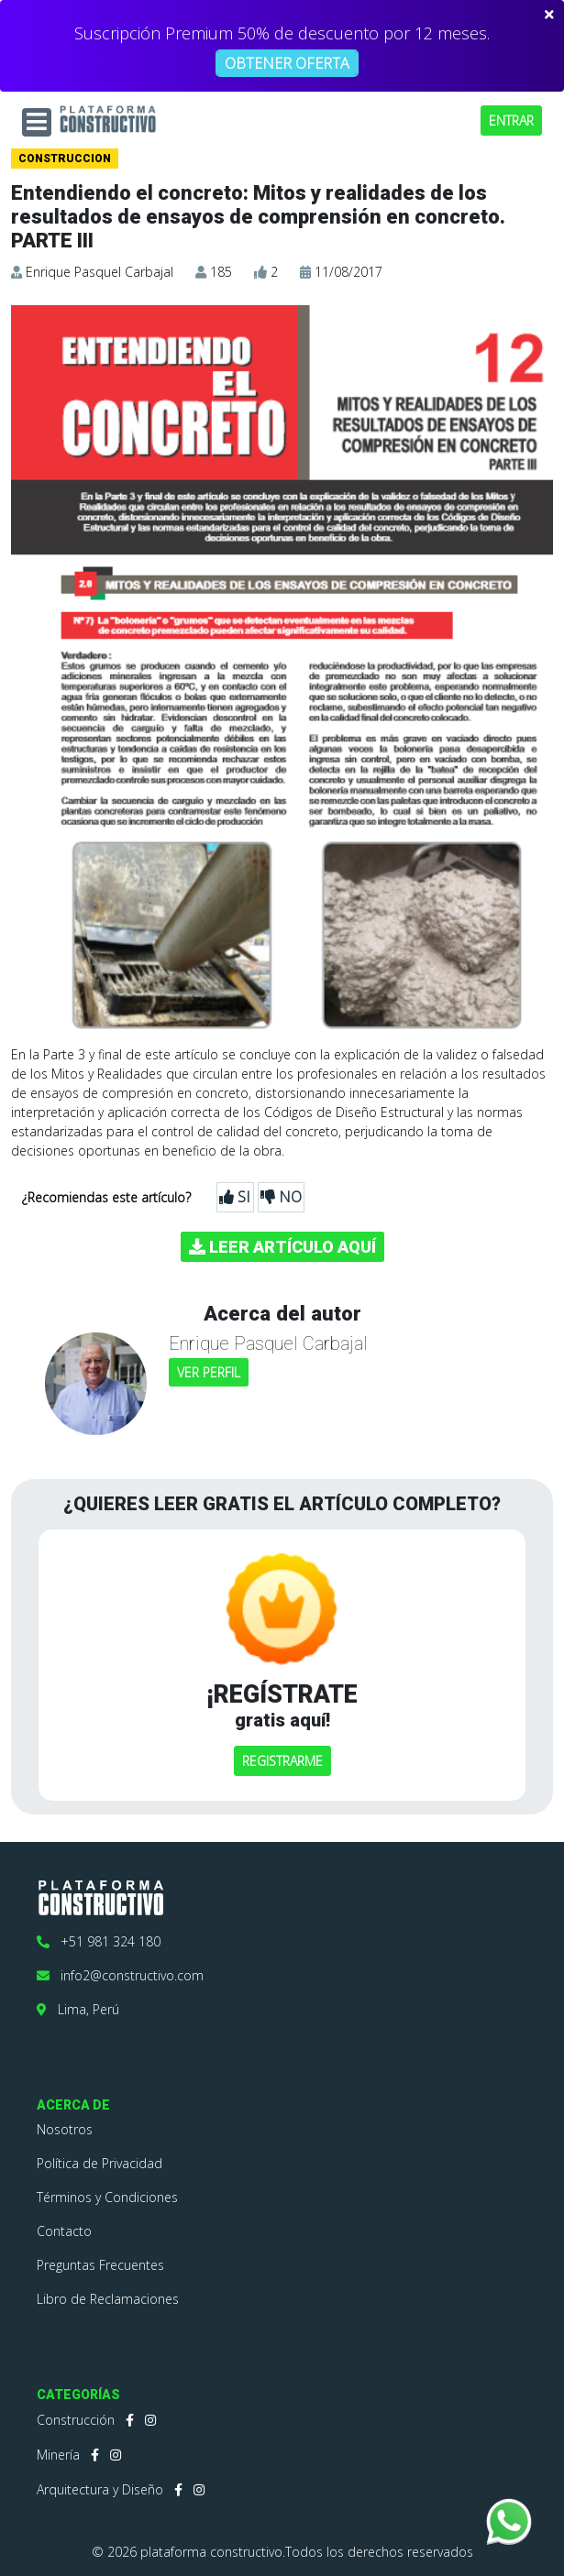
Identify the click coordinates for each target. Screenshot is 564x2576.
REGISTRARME (282, 1761)
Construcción (76, 2419)
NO (281, 1197)
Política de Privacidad (99, 2163)
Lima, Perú (78, 2009)
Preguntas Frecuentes (100, 2265)
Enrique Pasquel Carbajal (99, 271)
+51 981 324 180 (98, 1941)
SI (234, 1197)
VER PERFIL (208, 1372)
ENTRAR (511, 120)
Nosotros (65, 2129)
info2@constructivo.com (120, 1975)
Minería (58, 2454)
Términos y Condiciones (107, 2197)
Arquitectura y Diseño (100, 2489)
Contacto (64, 2231)
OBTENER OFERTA (287, 63)
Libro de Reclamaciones (108, 2298)
